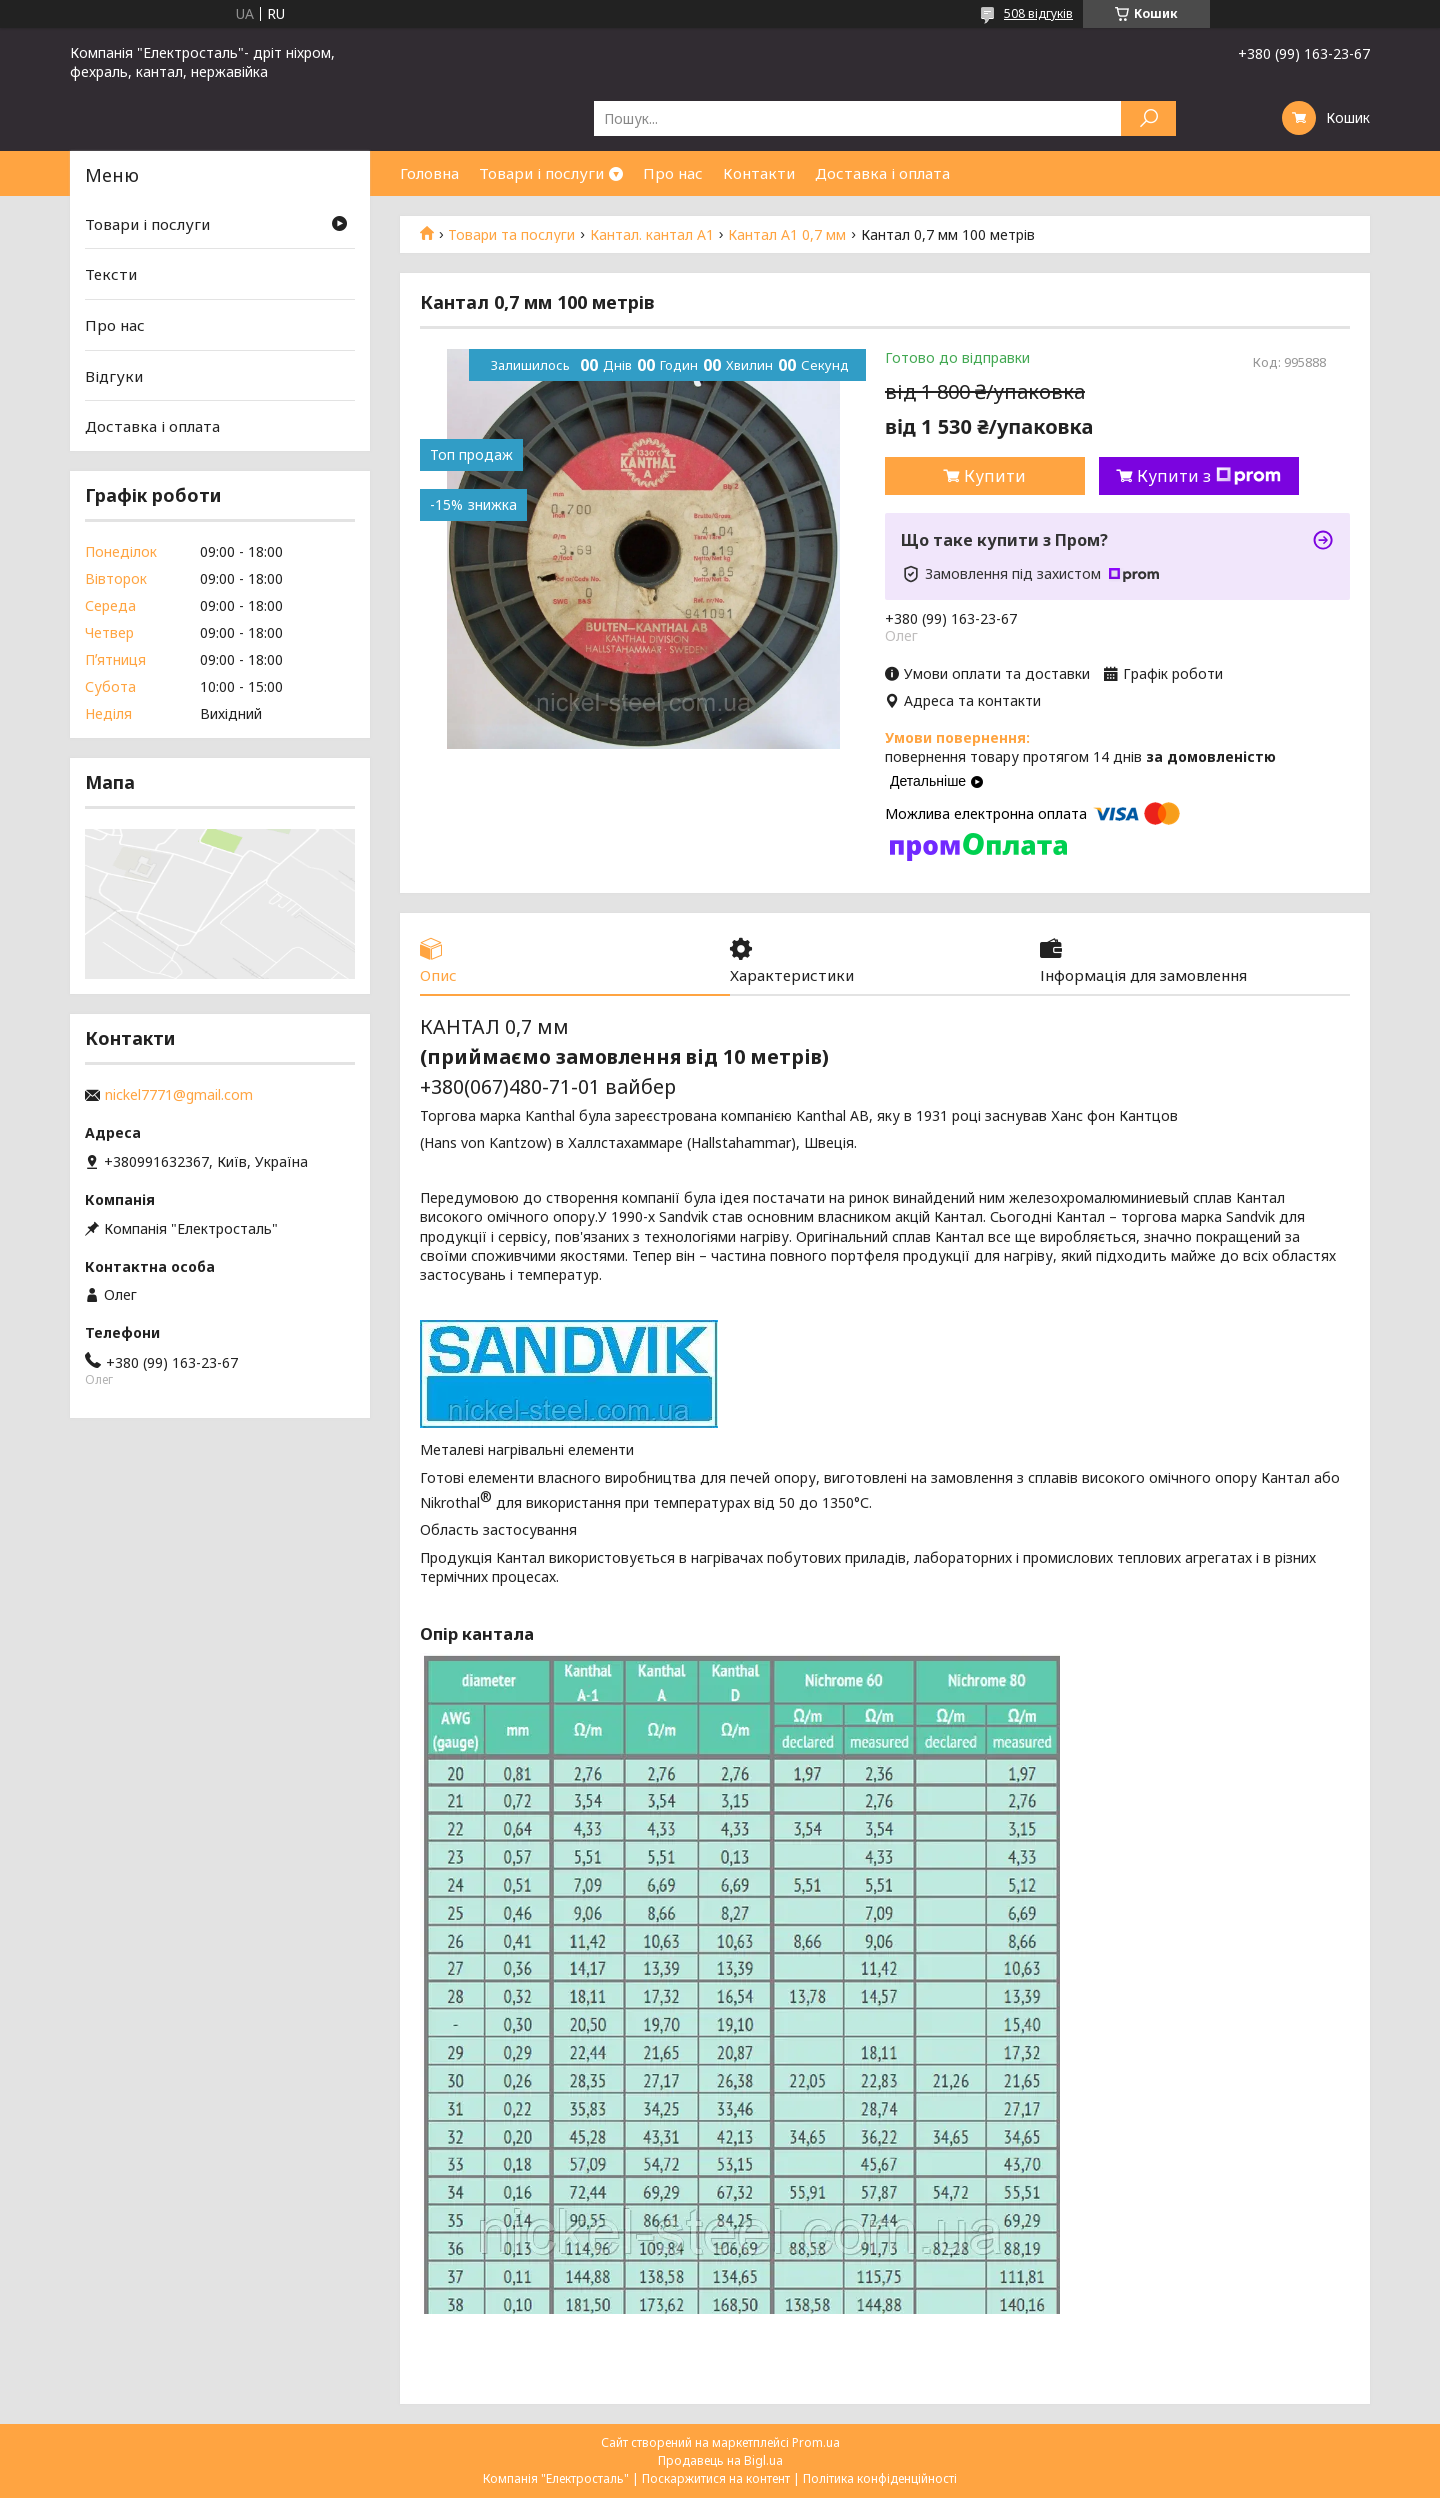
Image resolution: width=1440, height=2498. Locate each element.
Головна (429, 173)
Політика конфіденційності (880, 2478)
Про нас (673, 173)
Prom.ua (816, 2442)
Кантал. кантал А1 (652, 235)
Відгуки (114, 376)
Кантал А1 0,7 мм (787, 235)
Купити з (1209, 476)
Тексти (111, 274)
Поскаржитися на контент (716, 2478)
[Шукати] (1148, 118)
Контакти (759, 173)
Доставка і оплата (882, 173)
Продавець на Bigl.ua (720, 2460)
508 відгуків (1038, 13)
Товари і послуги (541, 173)
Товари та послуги (511, 235)
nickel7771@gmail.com (179, 1095)
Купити (995, 476)
